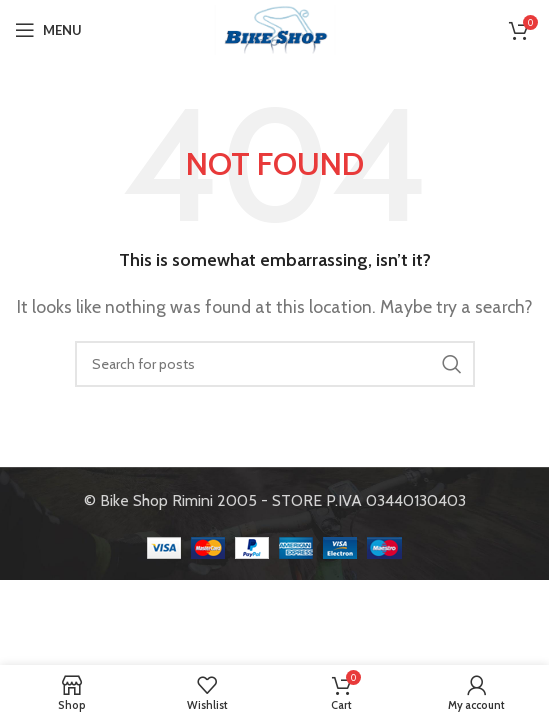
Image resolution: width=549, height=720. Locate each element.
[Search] (275, 364)
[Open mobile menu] (48, 30)
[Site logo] (275, 28)
